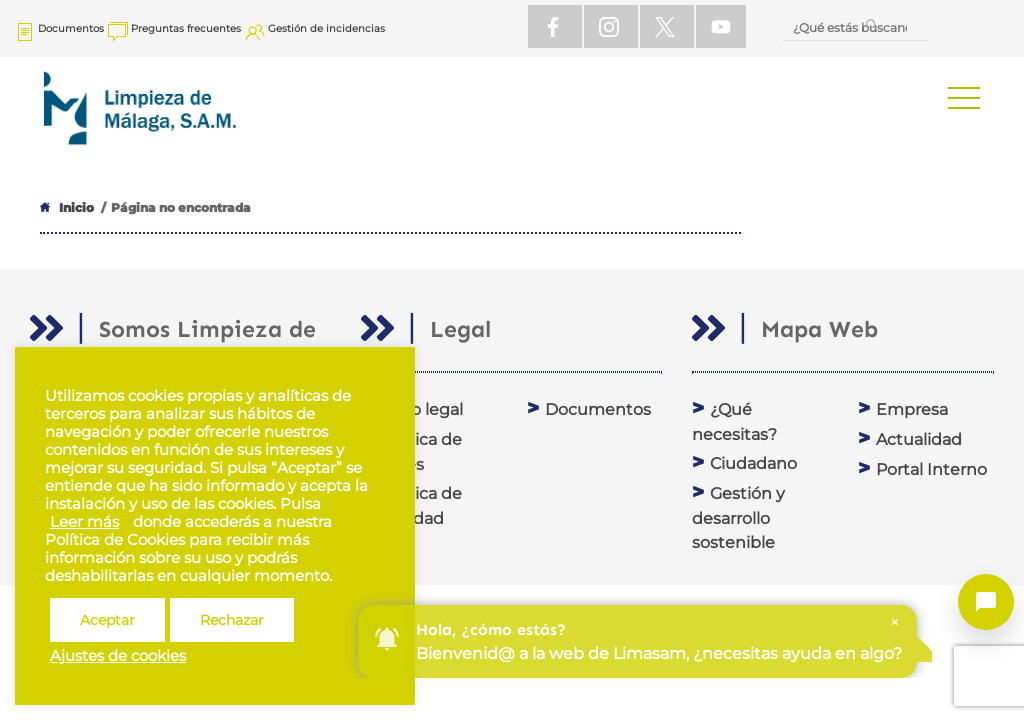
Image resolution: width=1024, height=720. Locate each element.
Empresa (912, 409)
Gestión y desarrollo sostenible (738, 518)
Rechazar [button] (232, 620)
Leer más (84, 522)
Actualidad (919, 439)
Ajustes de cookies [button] (118, 656)
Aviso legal (421, 409)
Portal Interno (931, 469)
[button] (964, 98)
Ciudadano (753, 463)
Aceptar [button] (107, 620)
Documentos (598, 409)
